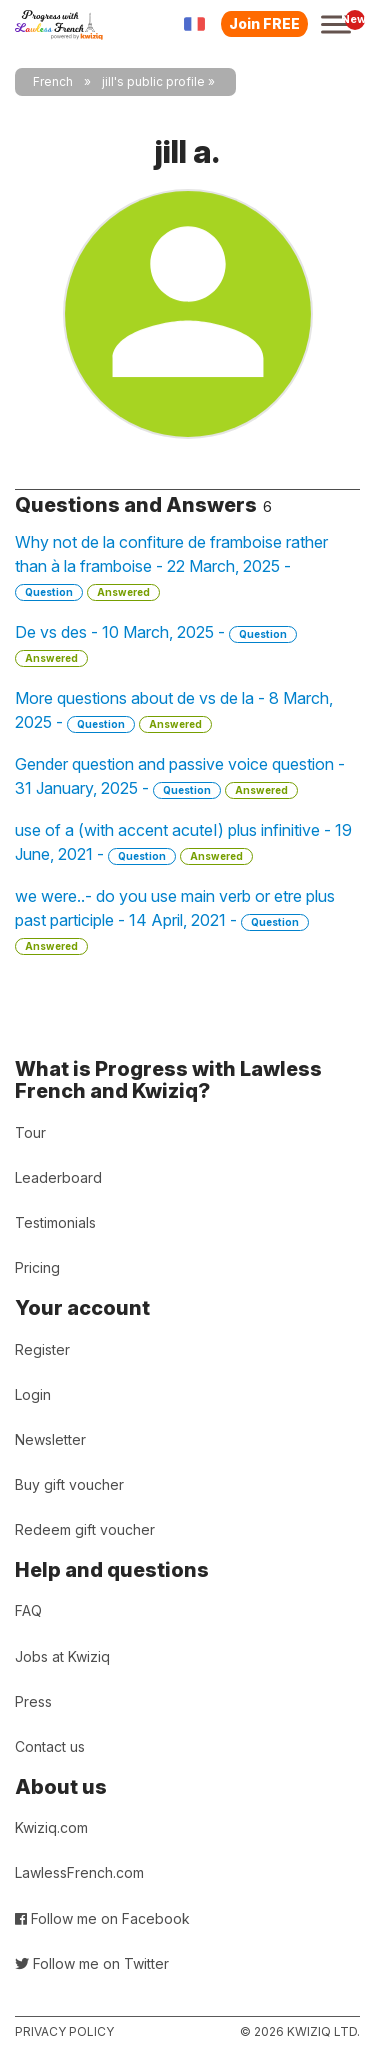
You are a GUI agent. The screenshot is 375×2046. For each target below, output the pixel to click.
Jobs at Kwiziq (62, 1656)
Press (33, 1701)
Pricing (37, 1267)
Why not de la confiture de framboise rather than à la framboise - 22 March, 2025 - (171, 566)
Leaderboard (58, 1177)
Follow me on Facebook (102, 1918)
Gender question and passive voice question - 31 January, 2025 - (180, 776)
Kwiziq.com (51, 1827)
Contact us (50, 1746)
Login (33, 1394)
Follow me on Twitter (92, 1963)
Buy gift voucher (69, 1484)
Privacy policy (64, 2031)
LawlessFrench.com (79, 1872)
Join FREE (264, 23)
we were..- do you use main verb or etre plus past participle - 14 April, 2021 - (175, 920)
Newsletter (50, 1439)
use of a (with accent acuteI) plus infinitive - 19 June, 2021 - (183, 842)
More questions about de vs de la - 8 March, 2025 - (174, 710)
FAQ (28, 1610)
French (53, 81)
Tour (30, 1132)
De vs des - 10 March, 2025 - (156, 644)
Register (42, 1349)
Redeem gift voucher (85, 1529)
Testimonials (55, 1222)
